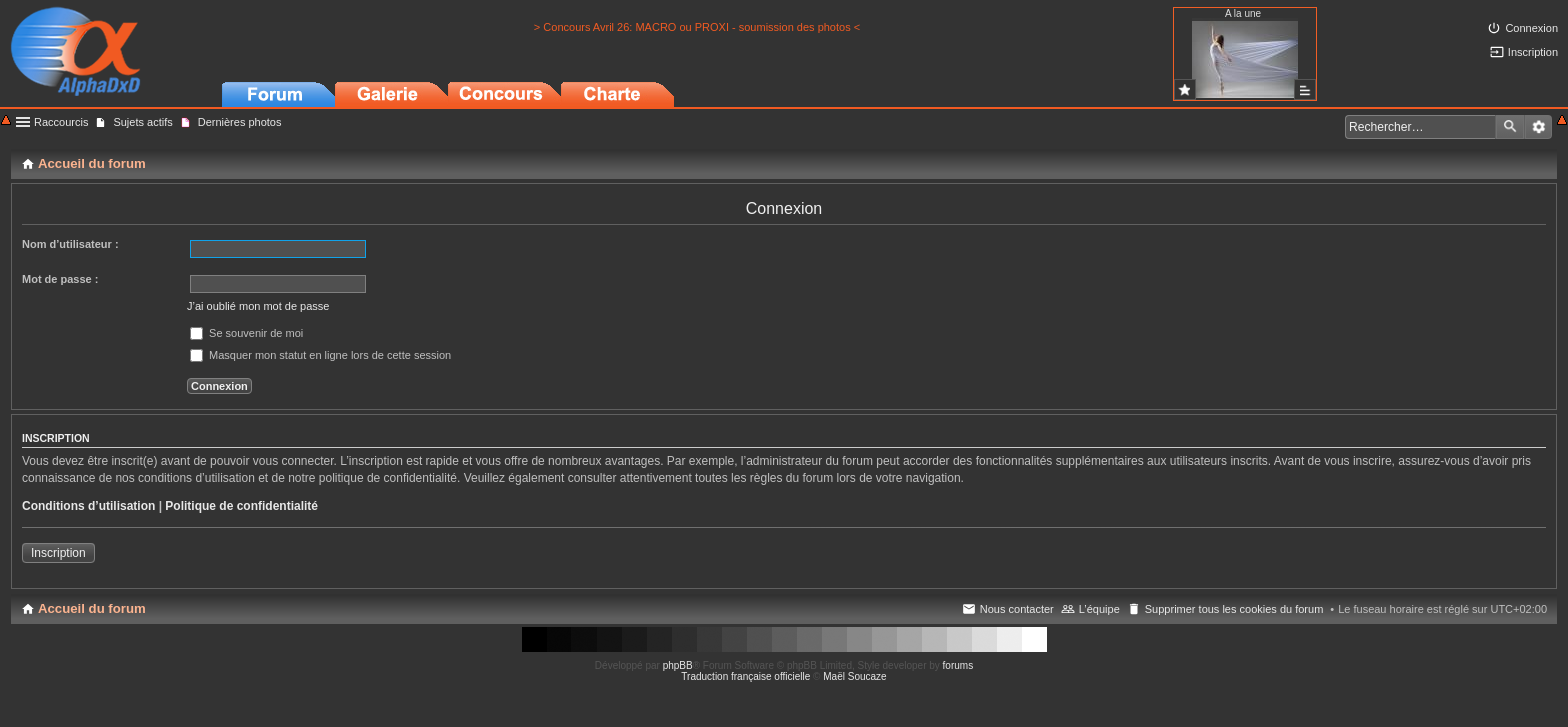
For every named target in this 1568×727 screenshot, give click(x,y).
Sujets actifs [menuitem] (142, 122)
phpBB (678, 665)
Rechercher (1510, 127)
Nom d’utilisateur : (70, 244)
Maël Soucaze (854, 676)
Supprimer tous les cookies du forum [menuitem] (1234, 609)
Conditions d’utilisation (88, 506)
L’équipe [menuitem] (1099, 609)
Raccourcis (61, 122)
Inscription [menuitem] (1533, 52)
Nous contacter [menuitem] (1017, 609)
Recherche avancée (1538, 127)
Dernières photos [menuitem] (240, 122)
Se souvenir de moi (246, 333)
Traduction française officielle (745, 676)
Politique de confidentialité (241, 506)
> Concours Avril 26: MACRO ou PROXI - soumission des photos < (697, 27)
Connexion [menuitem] (1531, 28)
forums (958, 665)
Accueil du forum (92, 608)
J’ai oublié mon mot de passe (258, 306)
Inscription (58, 553)
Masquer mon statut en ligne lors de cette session (320, 355)
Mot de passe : (60, 279)
